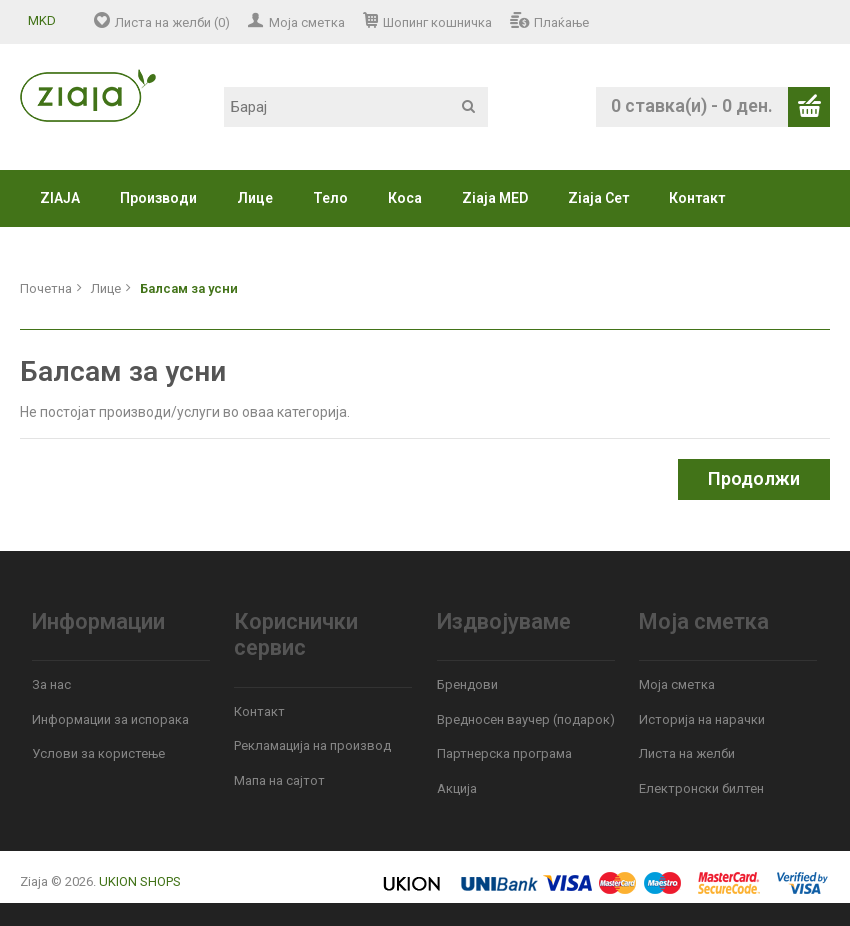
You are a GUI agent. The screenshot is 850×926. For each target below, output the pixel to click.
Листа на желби (687, 753)
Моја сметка (307, 22)
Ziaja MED (495, 198)
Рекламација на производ (312, 745)
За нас (51, 684)
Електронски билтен (701, 788)
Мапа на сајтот (279, 780)
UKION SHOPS (140, 881)
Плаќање (561, 22)
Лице (255, 198)
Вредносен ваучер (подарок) (526, 719)
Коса (405, 198)
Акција (457, 788)
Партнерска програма (504, 753)
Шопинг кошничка (437, 22)
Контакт (697, 198)
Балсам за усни (189, 288)
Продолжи (754, 478)
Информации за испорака (110, 719)
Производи (158, 198)
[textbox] (356, 107)
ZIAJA (60, 198)
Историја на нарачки (702, 719)
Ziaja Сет (598, 198)
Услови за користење (98, 753)
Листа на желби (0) (172, 22)
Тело (330, 198)
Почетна (46, 288)
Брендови (467, 684)
